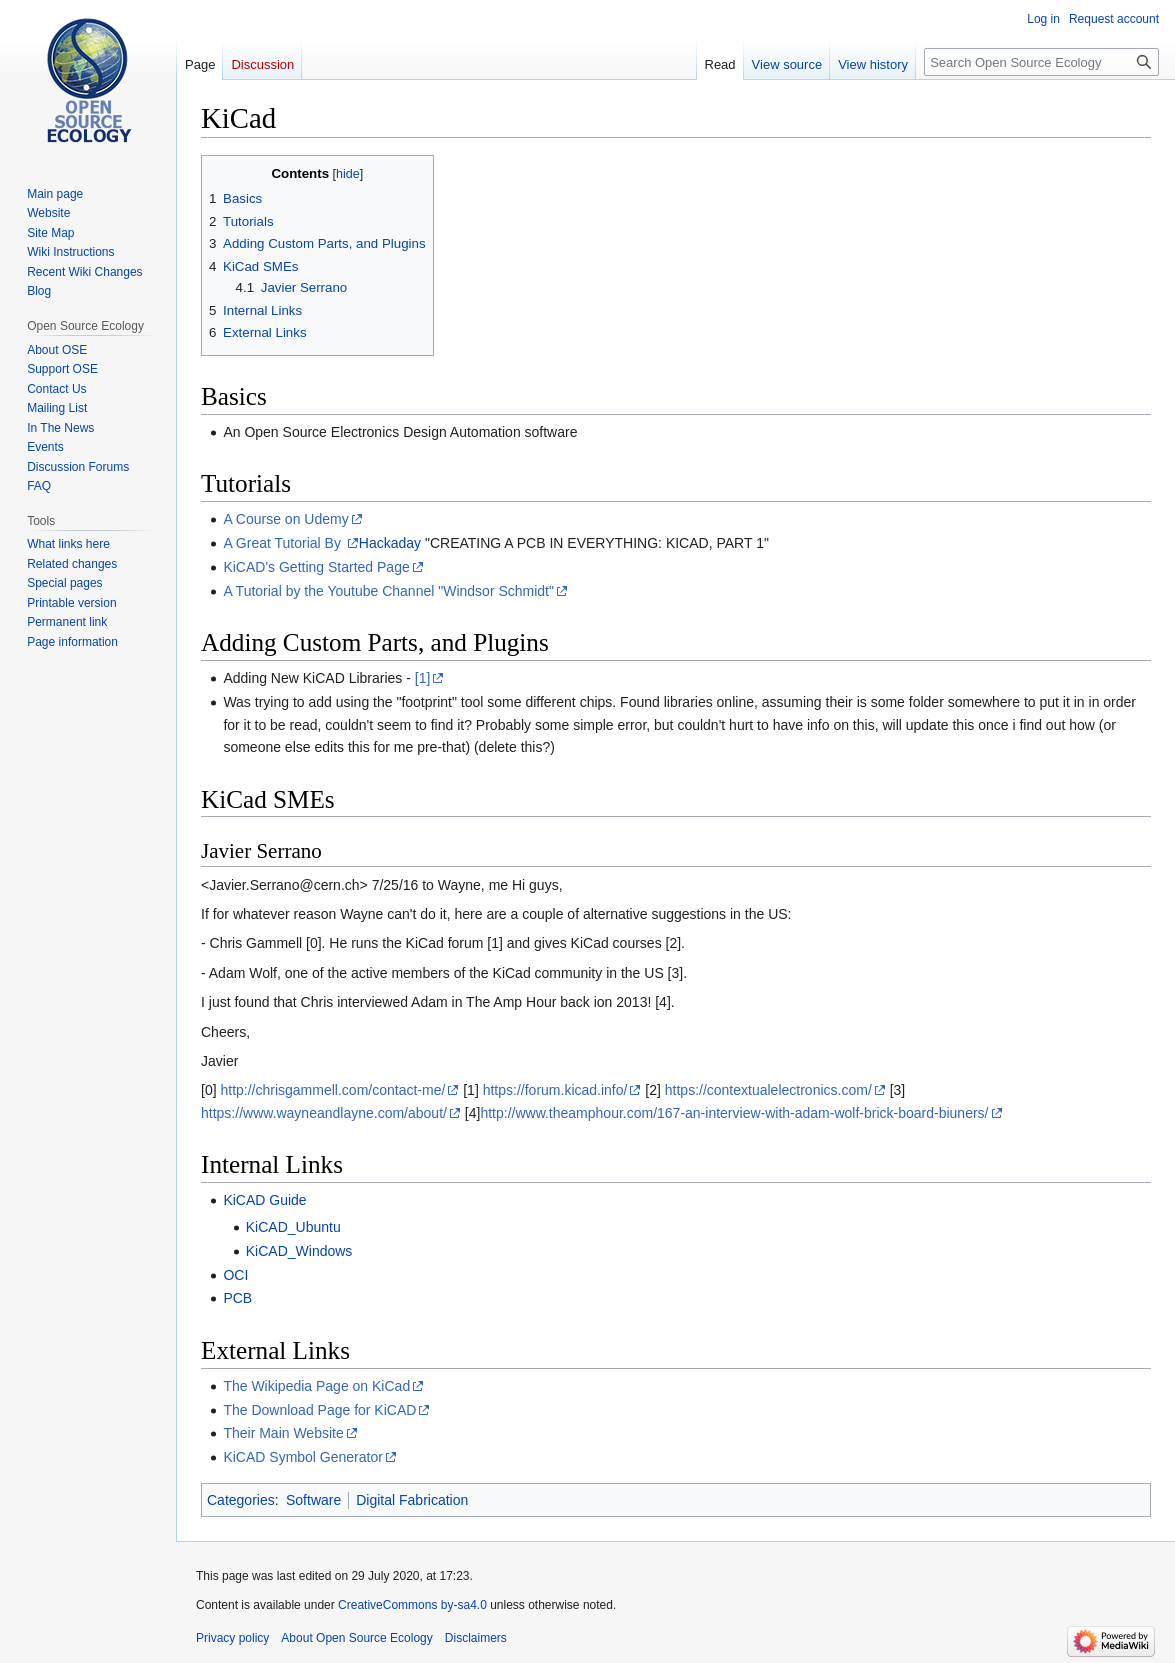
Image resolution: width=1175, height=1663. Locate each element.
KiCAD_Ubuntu (293, 1227)
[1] (423, 678)
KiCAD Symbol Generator (303, 1457)
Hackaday (390, 543)
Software (313, 1500)
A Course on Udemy (285, 519)
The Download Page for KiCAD (319, 1410)
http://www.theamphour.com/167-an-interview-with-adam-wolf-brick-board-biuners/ (734, 1113)
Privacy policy (232, 1638)
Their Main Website (283, 1433)
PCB (237, 1298)
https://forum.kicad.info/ (555, 1090)
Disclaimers (476, 1638)
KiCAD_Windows (299, 1251)
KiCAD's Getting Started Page (316, 567)
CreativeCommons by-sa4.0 (412, 1605)
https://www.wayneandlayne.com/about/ (324, 1113)
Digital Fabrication (412, 1500)
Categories (241, 1500)
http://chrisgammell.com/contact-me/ (332, 1090)
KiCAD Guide (264, 1200)
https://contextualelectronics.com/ (768, 1090)
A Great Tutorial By (283, 543)
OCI (235, 1275)
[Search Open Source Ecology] (1041, 62)
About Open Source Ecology (356, 1638)
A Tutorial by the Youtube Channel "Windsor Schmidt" (388, 591)
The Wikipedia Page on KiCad (316, 1386)
